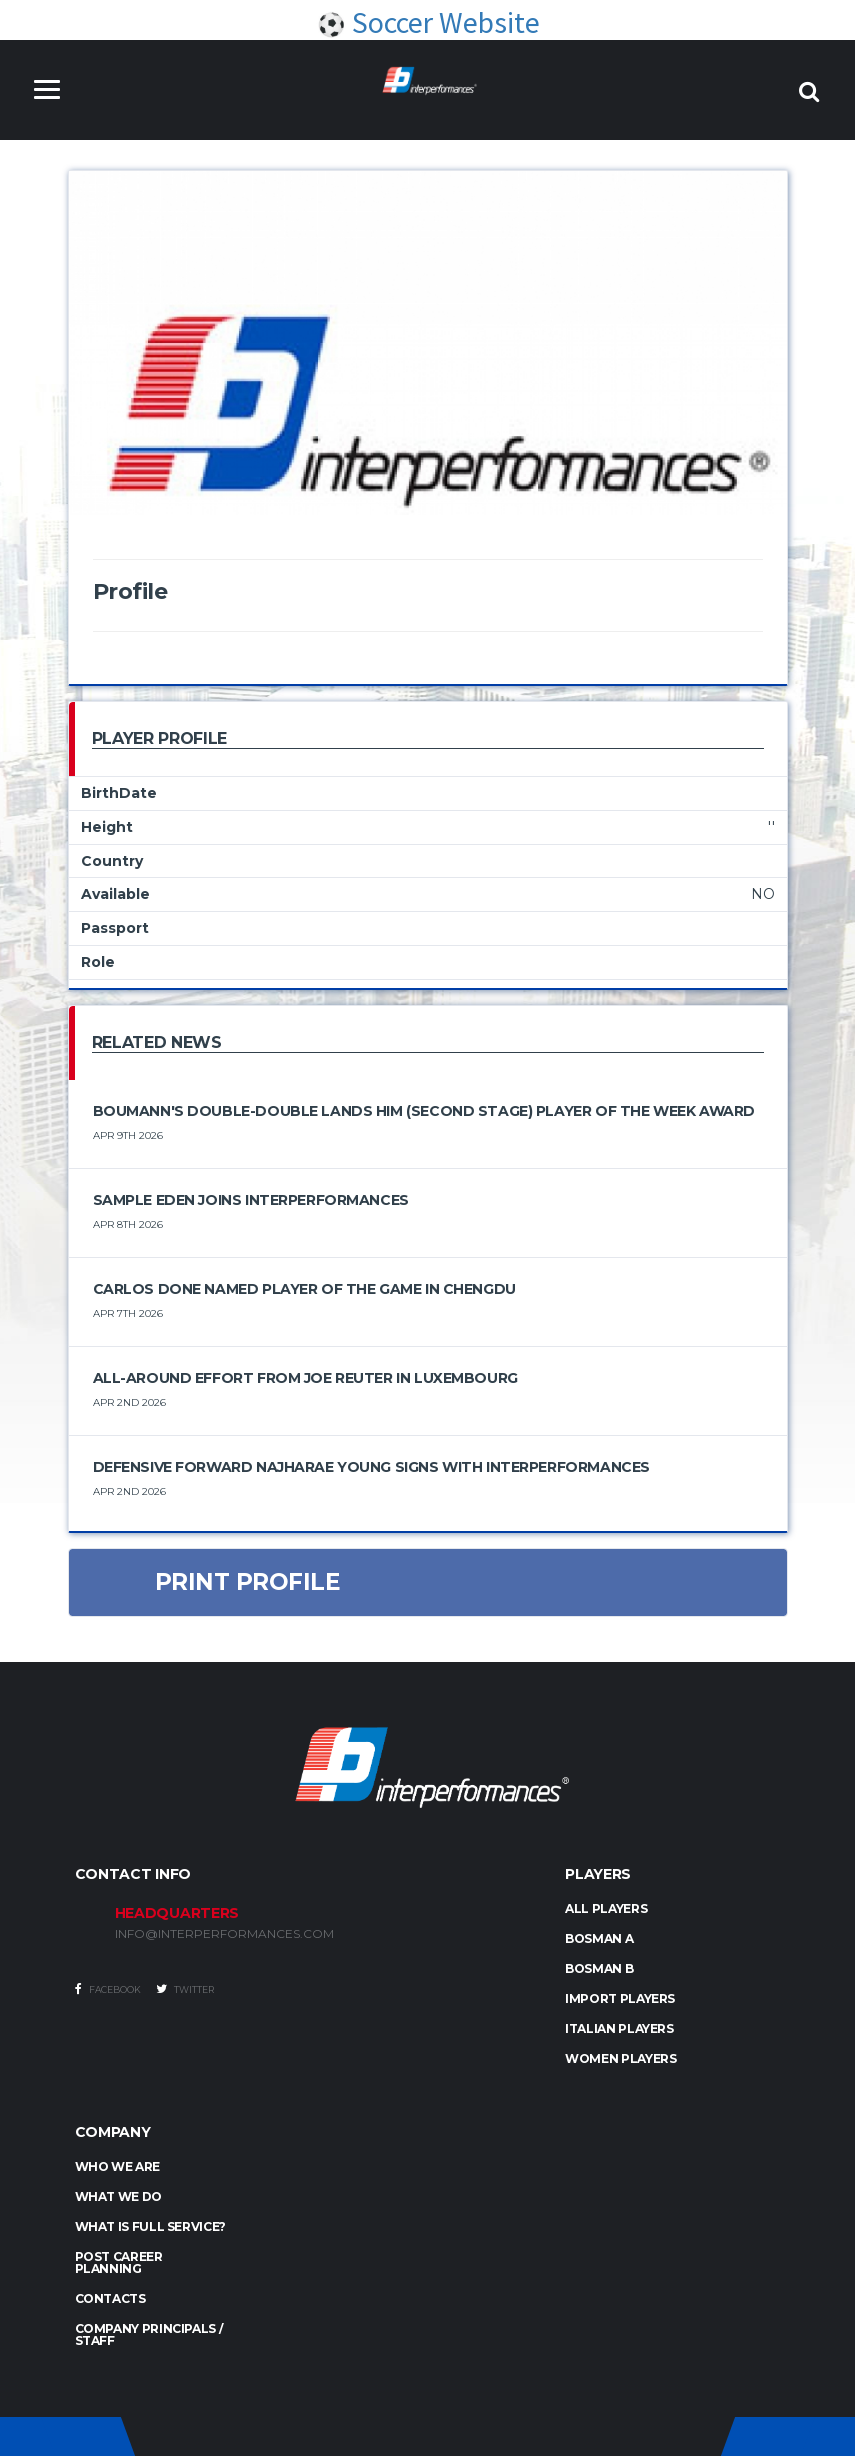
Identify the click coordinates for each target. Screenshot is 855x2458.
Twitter (185, 1991)
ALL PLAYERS (606, 1910)
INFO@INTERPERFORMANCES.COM (224, 1936)
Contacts (110, 2300)
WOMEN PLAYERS (620, 2060)
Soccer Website (428, 23)
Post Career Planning (119, 2264)
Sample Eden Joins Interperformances (251, 1201)
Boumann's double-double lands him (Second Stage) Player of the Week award (424, 1112)
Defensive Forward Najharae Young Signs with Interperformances (371, 1468)
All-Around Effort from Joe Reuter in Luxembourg (305, 1379)
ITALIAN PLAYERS (619, 2030)
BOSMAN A (599, 1940)
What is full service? (150, 2228)
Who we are (117, 2168)
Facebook (108, 1991)
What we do (118, 2198)
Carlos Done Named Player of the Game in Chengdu (304, 1290)
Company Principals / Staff (149, 2336)
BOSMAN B (599, 1970)
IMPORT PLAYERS (620, 2000)
